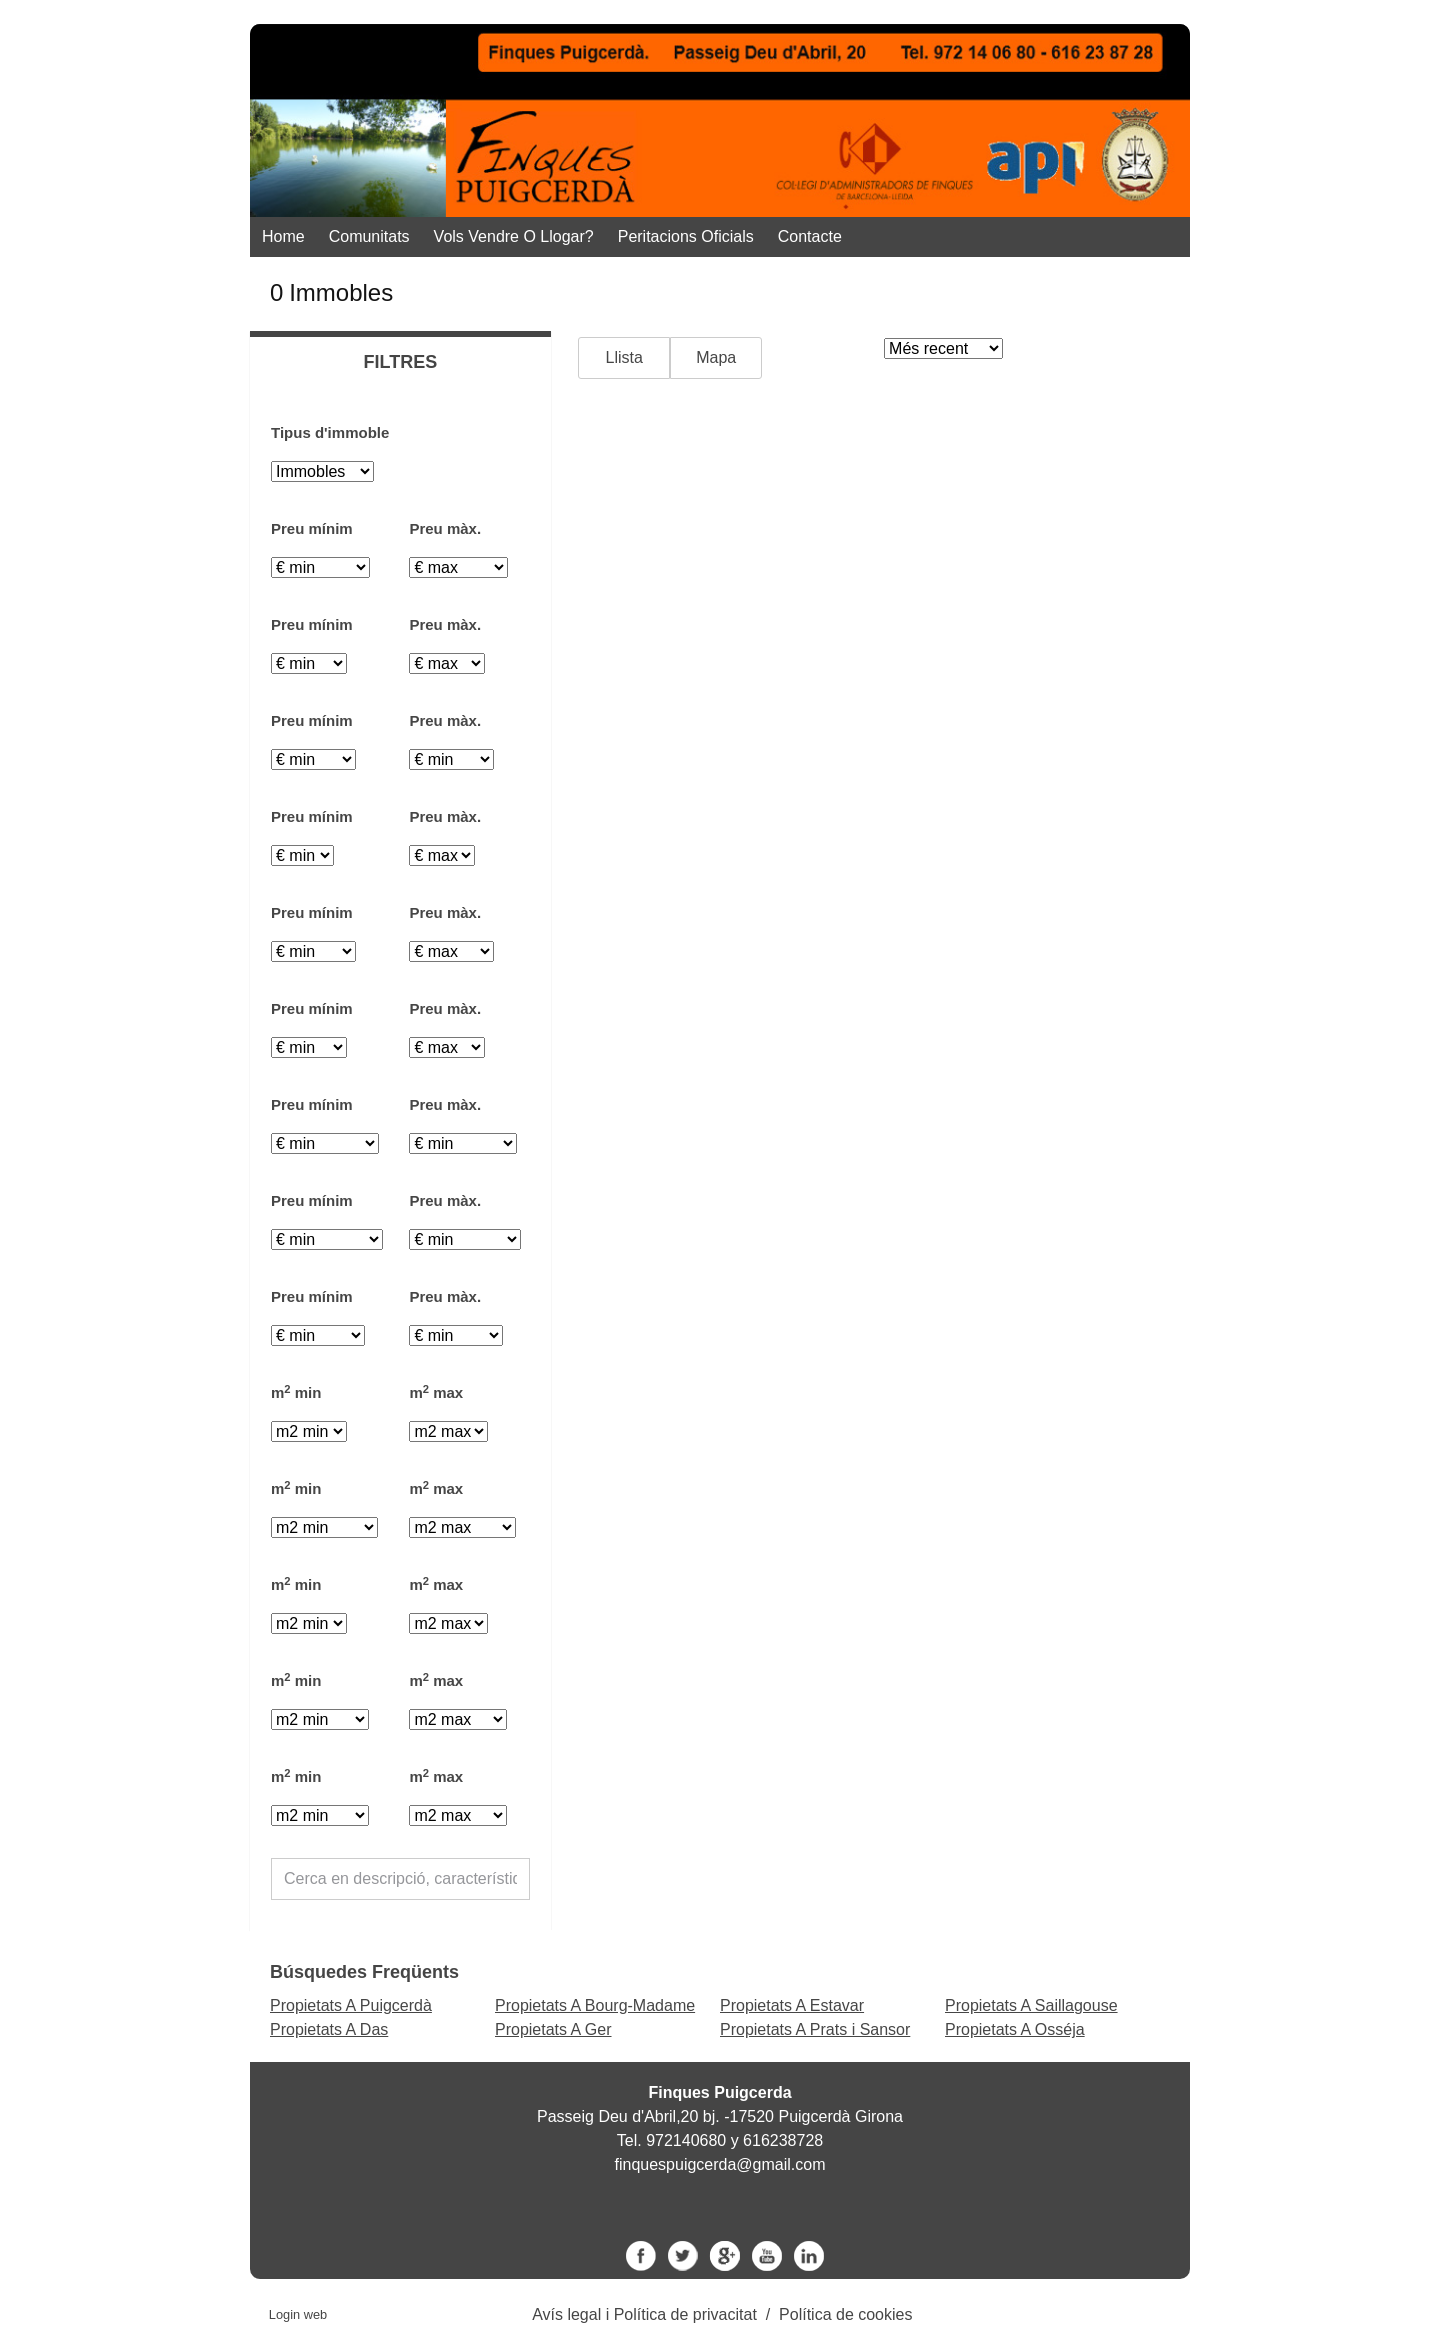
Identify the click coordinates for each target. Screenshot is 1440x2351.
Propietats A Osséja (1015, 2029)
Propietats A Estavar (792, 2005)
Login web (298, 2314)
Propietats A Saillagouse (1031, 2005)
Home (283, 236)
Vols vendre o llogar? (514, 236)
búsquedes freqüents (364, 1972)
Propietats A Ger (553, 2029)
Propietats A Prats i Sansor (815, 2029)
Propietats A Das (329, 2029)
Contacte (810, 236)
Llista (624, 357)
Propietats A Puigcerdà (351, 2005)
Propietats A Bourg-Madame (595, 2005)
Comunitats (369, 236)
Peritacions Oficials (686, 236)
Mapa (716, 357)
